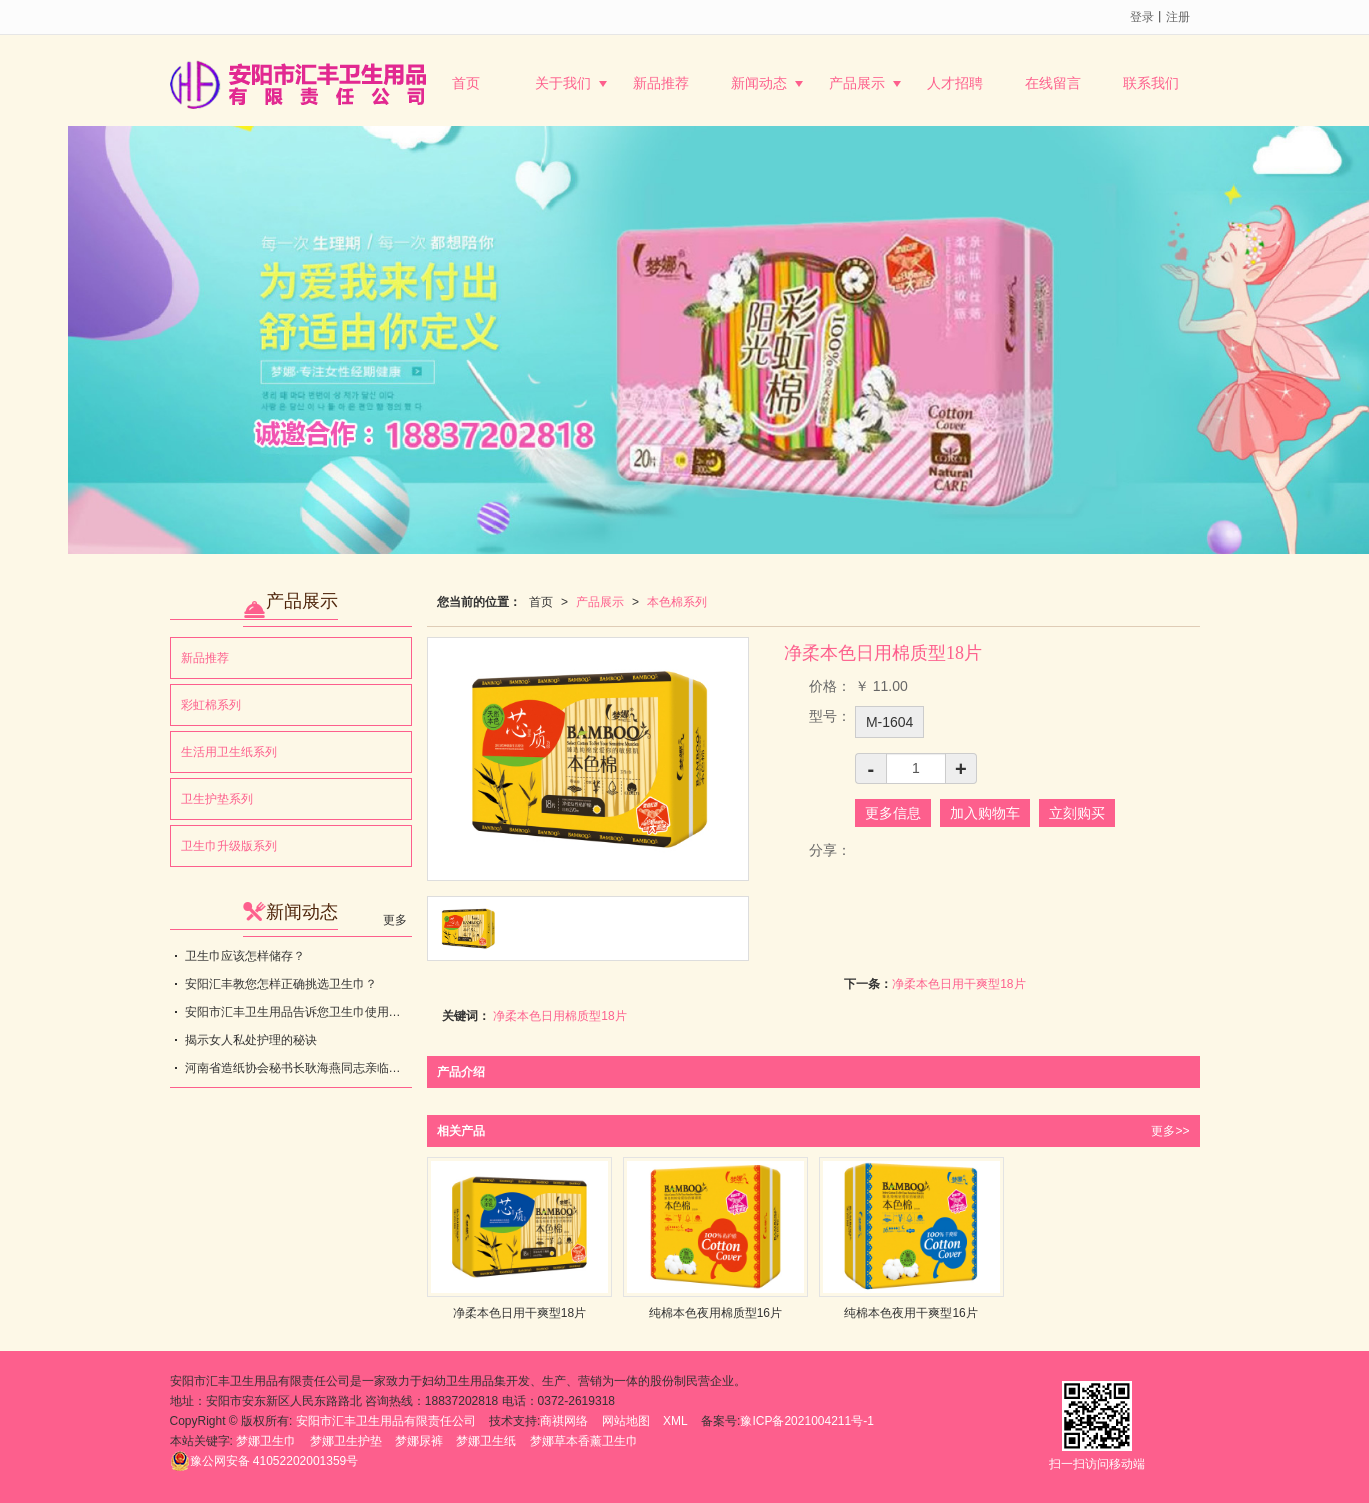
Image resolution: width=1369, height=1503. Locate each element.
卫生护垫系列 (217, 799)
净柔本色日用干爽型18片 (958, 984)
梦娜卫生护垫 (346, 1441)
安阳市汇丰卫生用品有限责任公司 (386, 1421)
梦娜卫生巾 (266, 1441)
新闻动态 (759, 83)
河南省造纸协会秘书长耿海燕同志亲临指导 (298, 1068)
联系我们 (1151, 83)
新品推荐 (661, 83)
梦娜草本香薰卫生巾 (584, 1441)
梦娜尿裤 (419, 1441)
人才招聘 (955, 83)
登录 (1142, 17)
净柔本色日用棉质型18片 (559, 1016)
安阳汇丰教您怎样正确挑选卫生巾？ (281, 984)
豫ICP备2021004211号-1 (806, 1421)
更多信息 (893, 813)
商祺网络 (564, 1421)
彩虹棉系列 (211, 705)
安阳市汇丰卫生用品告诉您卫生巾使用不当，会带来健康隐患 (298, 1012)
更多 (395, 920)
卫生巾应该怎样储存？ (245, 956)
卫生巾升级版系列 (229, 846)
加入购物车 (985, 813)
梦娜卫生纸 (486, 1441)
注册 (1178, 17)
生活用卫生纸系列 (229, 752)
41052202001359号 (264, 1461)
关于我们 (563, 83)
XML (675, 1421)
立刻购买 (1077, 813)
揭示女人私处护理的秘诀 (251, 1040)
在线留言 (1053, 83)
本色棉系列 (677, 602)
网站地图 (626, 1421)
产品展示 (857, 83)
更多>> (1170, 1131)
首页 (466, 83)
